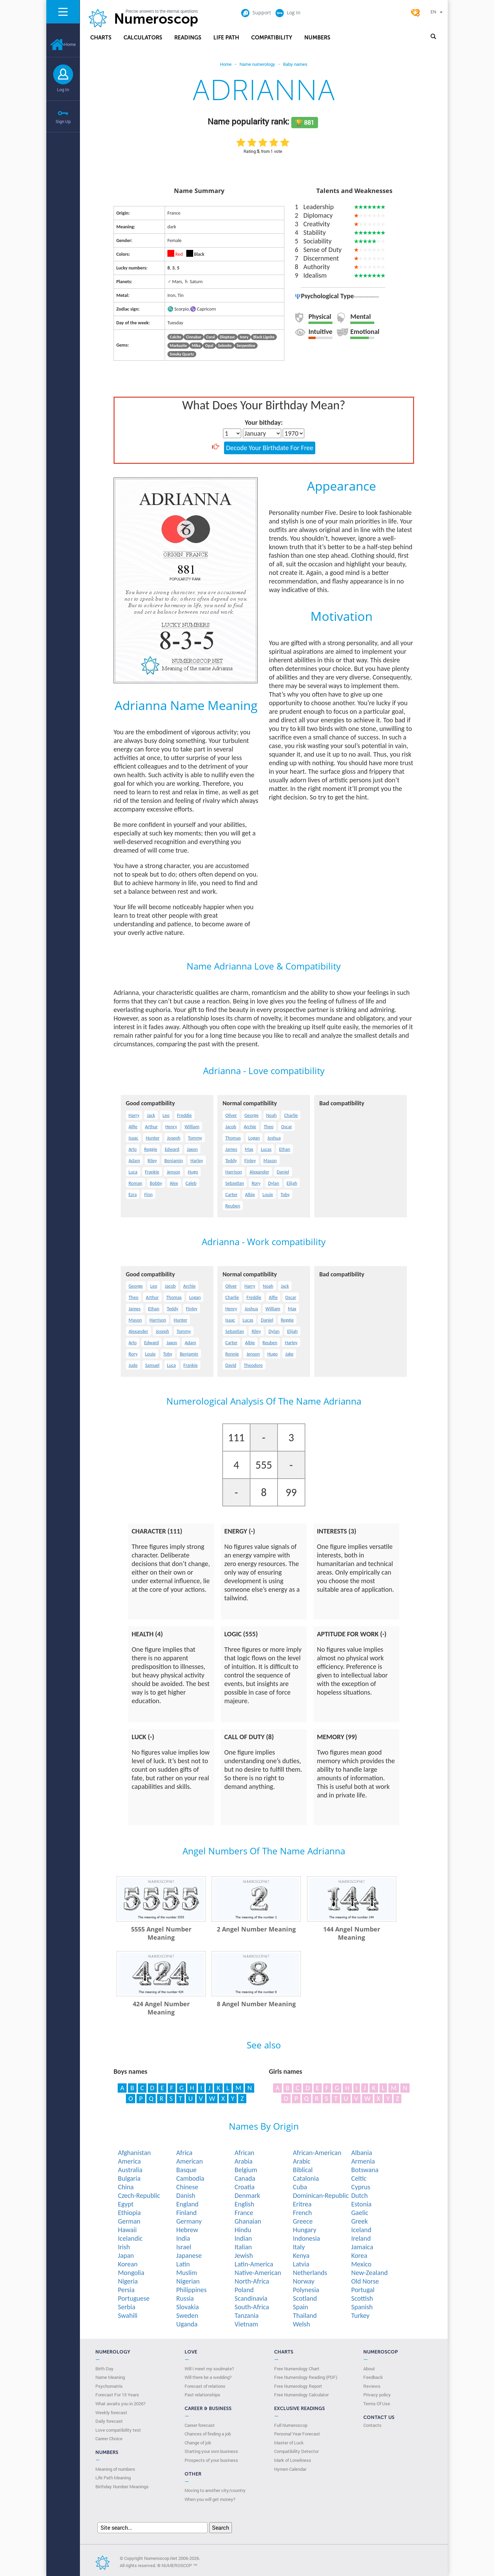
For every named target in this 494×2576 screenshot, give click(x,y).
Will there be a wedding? (208, 2377)
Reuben (232, 1206)
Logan (254, 1138)
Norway (304, 2281)
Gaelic (359, 2212)
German (129, 2221)
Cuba (300, 2187)
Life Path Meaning (113, 2478)
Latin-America (254, 2264)
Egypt (125, 2204)
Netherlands (310, 2272)
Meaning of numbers (115, 2469)
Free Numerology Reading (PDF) (305, 2377)
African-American (317, 2152)
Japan (126, 2255)
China (126, 2187)
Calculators (143, 37)
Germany (189, 2221)
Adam (134, 1161)
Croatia (245, 2187)
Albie (250, 1194)
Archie (250, 1127)
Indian (243, 2238)
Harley (196, 1161)
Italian (243, 2247)
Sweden (187, 2315)
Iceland (361, 2230)
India (183, 2238)
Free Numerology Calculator (301, 2395)
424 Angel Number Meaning (161, 2008)
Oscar (286, 1127)
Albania (361, 2152)
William (192, 1127)
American (189, 2161)
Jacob (230, 1127)
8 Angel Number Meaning (256, 2004)
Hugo (193, 1172)
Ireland (361, 2238)
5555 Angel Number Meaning (161, 1933)
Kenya (301, 2255)
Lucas (266, 1149)
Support (256, 12)
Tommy (195, 1138)
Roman (135, 1183)
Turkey (360, 2315)
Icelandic (130, 2238)
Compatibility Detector (296, 2451)
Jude (133, 1365)
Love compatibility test (118, 2430)
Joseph (173, 1138)
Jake (289, 1354)
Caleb (191, 1183)
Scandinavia (251, 2298)
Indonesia (306, 2238)
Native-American (258, 2272)
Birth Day (104, 2369)
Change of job (198, 2443)
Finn (148, 1194)
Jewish (244, 2255)
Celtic (359, 2178)
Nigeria (128, 2281)
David (230, 1365)
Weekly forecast (111, 2412)
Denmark (247, 2195)
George (251, 1115)
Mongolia (131, 2272)
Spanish (362, 2307)
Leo (166, 1115)
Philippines (191, 2290)
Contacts (372, 2425)
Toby (285, 1194)
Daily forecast (109, 2421)
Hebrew (187, 2230)
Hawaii (127, 2230)
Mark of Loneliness (292, 2460)
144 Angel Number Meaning (351, 1933)
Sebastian (234, 1183)
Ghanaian (248, 2221)
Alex (174, 1183)
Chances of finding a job (208, 2434)
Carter (231, 1194)
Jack (151, 1115)
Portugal (363, 2290)
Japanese (189, 2255)
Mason (270, 1161)
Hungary (304, 2230)
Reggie (150, 1149)
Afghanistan (134, 2152)
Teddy (231, 1161)
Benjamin (173, 1161)
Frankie (152, 1172)
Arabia (243, 2161)
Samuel (152, 1365)
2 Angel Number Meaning (256, 1929)
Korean (128, 2264)
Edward (172, 1149)
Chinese (187, 2187)
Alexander (259, 1172)
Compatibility (271, 37)
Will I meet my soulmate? (209, 2369)
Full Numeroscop (290, 2425)
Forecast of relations (205, 2386)
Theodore (253, 1365)
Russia (185, 2298)
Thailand (305, 2315)
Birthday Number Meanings (122, 2486)
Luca (133, 1172)
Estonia (361, 2204)
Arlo (133, 1149)
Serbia (127, 2307)
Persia (126, 2290)
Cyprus (360, 2187)
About (369, 2369)
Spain (300, 2307)
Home (63, 44)
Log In (63, 89)
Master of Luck (289, 2443)
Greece (303, 2221)
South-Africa (252, 2307)
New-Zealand (369, 2272)
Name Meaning (110, 2377)
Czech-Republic (139, 2195)
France (244, 2212)
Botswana (365, 2170)
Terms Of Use (376, 2403)
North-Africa (252, 2281)
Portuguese (134, 2298)
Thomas (233, 1138)
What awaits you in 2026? (120, 2403)
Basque (186, 2170)
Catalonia (306, 2178)
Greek (359, 2221)
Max (249, 1149)
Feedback (373, 2377)
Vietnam (246, 2324)
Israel (183, 2247)
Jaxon (192, 1149)
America (129, 2161)
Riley (152, 1161)
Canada (245, 2178)
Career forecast (200, 2425)
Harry (134, 1115)
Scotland (305, 2298)
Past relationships (202, 2395)
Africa (184, 2152)
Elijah (292, 1183)
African (245, 2152)
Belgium (246, 2170)
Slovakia (187, 2307)
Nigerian (188, 2281)
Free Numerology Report (298, 2386)
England (187, 2204)
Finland (186, 2212)
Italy (299, 2247)
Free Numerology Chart (296, 2369)
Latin (183, 2264)
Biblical (303, 2170)
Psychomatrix (109, 2386)
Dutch (359, 2195)
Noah (271, 1115)
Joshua (274, 1138)
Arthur (151, 1127)
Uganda (187, 2324)
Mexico (361, 2264)
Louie (267, 1194)
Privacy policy (377, 2395)
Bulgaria (129, 2178)
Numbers (317, 37)
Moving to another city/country (215, 2490)
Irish (124, 2247)
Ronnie (232, 1354)
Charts (100, 37)
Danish (185, 2195)
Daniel (283, 1172)
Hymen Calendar (290, 2469)
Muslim (186, 2272)
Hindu (243, 2230)
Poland (244, 2290)
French (302, 2212)
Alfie (133, 1127)
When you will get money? (210, 2499)
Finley (250, 1161)
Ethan (284, 1149)
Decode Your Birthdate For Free (269, 448)
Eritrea (302, 2204)
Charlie (291, 1115)
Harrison (233, 1172)
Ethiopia (129, 2212)
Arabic (301, 2161)
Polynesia (306, 2290)
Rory (255, 1183)
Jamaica (362, 2247)
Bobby (156, 1183)
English (244, 2204)
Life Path (226, 37)
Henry (171, 1127)
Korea (359, 2255)
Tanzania (247, 2315)
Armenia (363, 2161)
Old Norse (365, 2281)
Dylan (273, 1183)
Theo (269, 1127)
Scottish (362, 2298)
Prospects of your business (211, 2460)
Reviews (371, 2386)
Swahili (128, 2315)
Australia (130, 2170)
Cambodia (190, 2178)
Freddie (184, 1115)
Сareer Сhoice (108, 2438)
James (231, 1149)
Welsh (301, 2324)
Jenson (173, 1172)
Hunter (153, 1138)
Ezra (133, 1194)
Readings (187, 37)
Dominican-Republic (321, 2195)
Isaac (133, 1138)
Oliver (231, 1115)
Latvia (301, 2264)
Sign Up (63, 121)
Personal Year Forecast (297, 2434)
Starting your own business (211, 2451)
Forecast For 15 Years (117, 2395)
